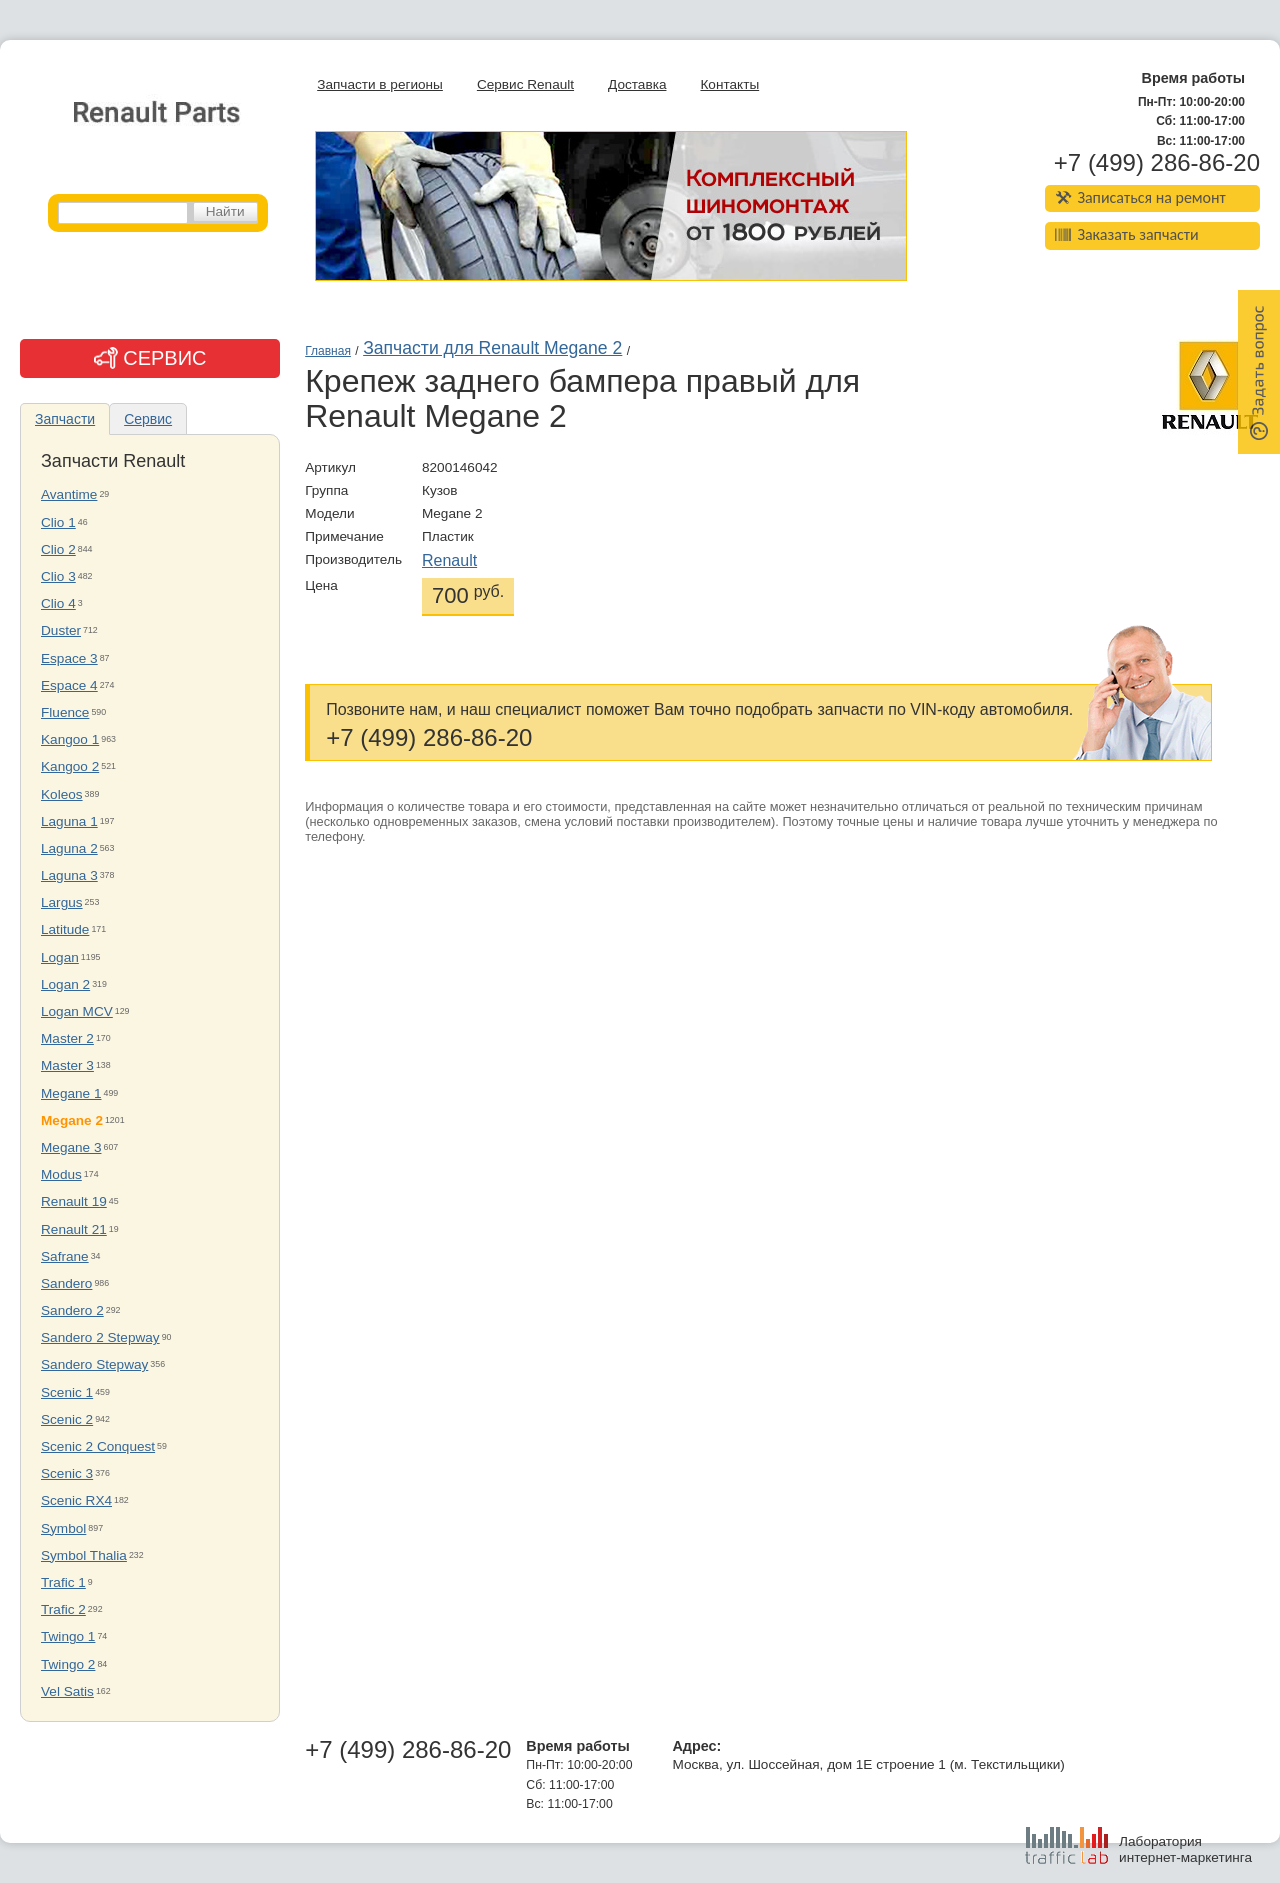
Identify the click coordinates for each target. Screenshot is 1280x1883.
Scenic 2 (67, 1419)
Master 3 (67, 1065)
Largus (62, 902)
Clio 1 (58, 522)
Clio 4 (58, 603)
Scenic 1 (67, 1392)
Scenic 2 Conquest (98, 1446)
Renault (449, 560)
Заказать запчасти (1127, 234)
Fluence (65, 712)
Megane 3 (71, 1147)
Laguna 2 (69, 848)
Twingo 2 (68, 1664)
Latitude (65, 929)
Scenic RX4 (76, 1500)
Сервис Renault (525, 84)
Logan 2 (65, 984)
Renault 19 (74, 1201)
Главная (328, 351)
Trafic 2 (63, 1609)
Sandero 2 (72, 1310)
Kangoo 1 (70, 739)
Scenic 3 (67, 1473)
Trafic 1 (63, 1582)
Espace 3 (69, 658)
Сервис (148, 419)
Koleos (62, 794)
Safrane (65, 1256)
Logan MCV (77, 1011)
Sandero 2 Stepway (100, 1337)
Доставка (637, 84)
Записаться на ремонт (1140, 197)
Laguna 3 (69, 875)
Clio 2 (58, 549)
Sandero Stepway (94, 1364)
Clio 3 (58, 576)
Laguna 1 (69, 821)
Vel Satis (67, 1691)
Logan (60, 957)
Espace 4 (69, 685)
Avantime (69, 494)
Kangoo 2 (70, 766)
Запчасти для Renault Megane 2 (492, 348)
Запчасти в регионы (380, 84)
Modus (61, 1174)
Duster (61, 630)
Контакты (729, 84)
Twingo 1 (68, 1636)
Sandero (66, 1283)
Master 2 (67, 1038)
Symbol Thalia (84, 1555)
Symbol (63, 1528)
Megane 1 (71, 1093)
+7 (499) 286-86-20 (1157, 163)
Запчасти (65, 419)
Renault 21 (74, 1229)
